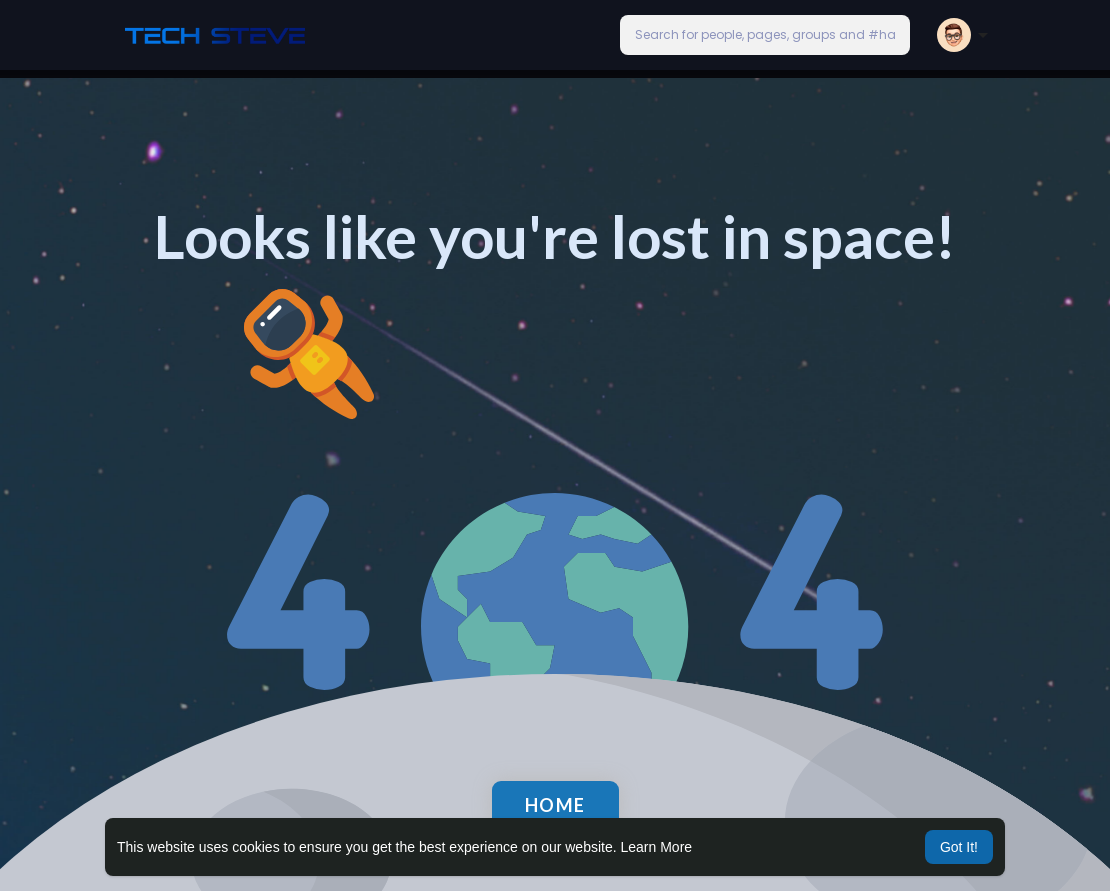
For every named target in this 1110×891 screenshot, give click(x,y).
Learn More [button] (657, 847)
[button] (765, 35)
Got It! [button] (959, 847)
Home (555, 805)
